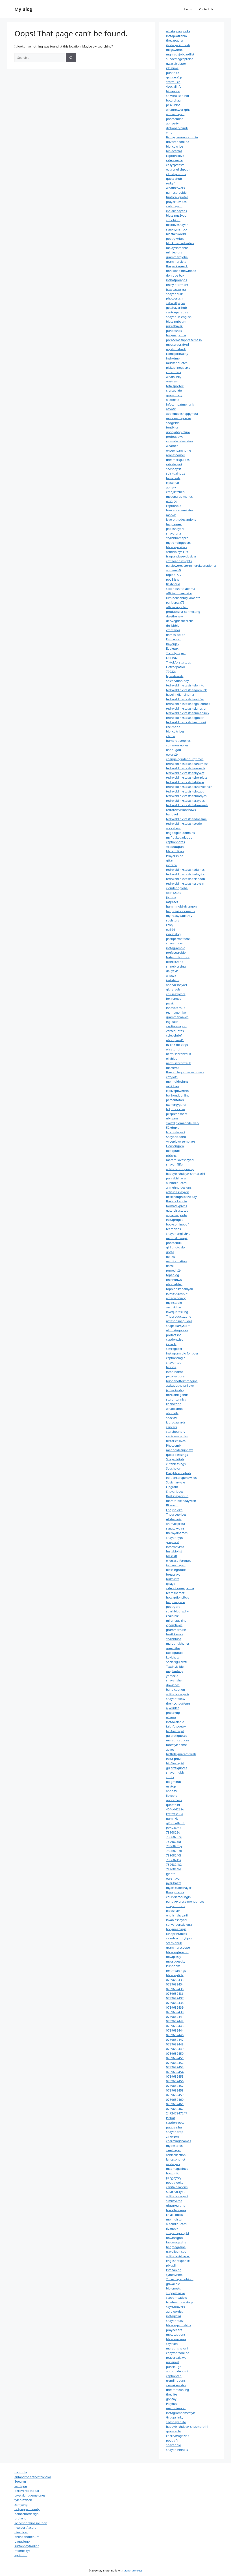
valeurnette (174, 160)
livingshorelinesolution (30, 2523)
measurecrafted (177, 344)
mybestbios (174, 2146)
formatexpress (176, 1206)
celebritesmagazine (180, 1588)
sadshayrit (173, 469)
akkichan (172, 1086)
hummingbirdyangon (181, 906)
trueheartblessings (179, 2302)
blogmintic (173, 1782)
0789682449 (175, 2049)
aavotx (171, 409)
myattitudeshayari (179, 1888)
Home (188, 9)
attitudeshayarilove (180, 1385)
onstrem (172, 381)
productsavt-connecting (183, 611)
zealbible (172, 1616)
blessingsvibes (176, 547)
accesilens (173, 828)
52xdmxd (172, 1127)
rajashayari (174, 464)
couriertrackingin (178, 1897)
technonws (174, 1280)
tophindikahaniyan (179, 1289)
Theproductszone (178, 1316)
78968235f (173, 1842)
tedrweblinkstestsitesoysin (185, 883)
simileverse (174, 2201)
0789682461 (175, 2104)
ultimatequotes (177, 1330)
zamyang (21, 2504)
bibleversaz (174, 151)
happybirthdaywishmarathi (185, 1173)
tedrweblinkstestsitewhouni (186, 722)
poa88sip (172, 579)
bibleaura (173, 91)
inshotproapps (176, 280)
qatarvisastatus (177, 1210)
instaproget (174, 1220)
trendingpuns (176, 2380)
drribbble (172, 625)
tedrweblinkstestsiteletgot (185, 791)
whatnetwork (175, 188)
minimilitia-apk (177, 1238)
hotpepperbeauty (27, 2509)
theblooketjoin (176, 1201)
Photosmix (173, 1445)
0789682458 (175, 2090)
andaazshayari (176, 985)
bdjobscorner (175, 1109)
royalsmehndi (176, 349)
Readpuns (173, 1151)
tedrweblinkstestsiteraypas (185, 800)
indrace (171, 865)
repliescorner (175, 455)
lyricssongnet (175, 2159)
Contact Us (206, 9)
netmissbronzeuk (178, 1054)
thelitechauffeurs (178, 1703)
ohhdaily (172, 1413)
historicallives (176, 1441)
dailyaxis (172, 971)
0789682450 (175, 2053)
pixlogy (171, 1155)
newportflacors (25, 2527)
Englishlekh (174, 1510)
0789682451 (175, 2058)
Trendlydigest (176, 653)
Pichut (170, 2118)
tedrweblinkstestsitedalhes (185, 869)
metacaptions (176, 2334)
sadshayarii (174, 206)
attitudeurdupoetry (180, 1169)
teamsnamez (175, 1593)
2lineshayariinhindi (179, 2279)
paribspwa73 (175, 602)
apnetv (171, 487)
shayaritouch (175, 1906)
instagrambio (175, 948)
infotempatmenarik (180, 404)
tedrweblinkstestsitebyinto (185, 685)
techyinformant (177, 285)
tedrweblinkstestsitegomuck (186, 690)
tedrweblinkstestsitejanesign (186, 708)
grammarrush (176, 1630)
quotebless (174, 1800)
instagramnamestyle (181, 2413)
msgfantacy (174, 1671)
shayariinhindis (177, 2450)
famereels (173, 478)
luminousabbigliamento (183, 598)
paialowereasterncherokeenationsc (191, 565)
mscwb (171, 515)
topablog (172, 1275)
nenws (170, 1256)
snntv (170, 1777)
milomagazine (176, 1620)
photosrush (174, 298)
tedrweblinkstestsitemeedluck (187, 713)
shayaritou (173, 1362)
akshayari (173, 2164)
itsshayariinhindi (178, 45)
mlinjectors (174, 252)
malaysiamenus (177, 248)
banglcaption (175, 1689)
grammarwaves (177, 1017)
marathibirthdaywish (181, 1501)
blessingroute (176, 1570)
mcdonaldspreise (178, 418)
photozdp (173, 1713)
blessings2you (176, 215)
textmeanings (176, 1970)
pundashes (174, 331)
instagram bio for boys (182, 1353)
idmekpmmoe (176, 174)
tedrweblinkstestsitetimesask (187, 805)
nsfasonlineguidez (179, 1321)
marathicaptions (177, 1740)
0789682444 (175, 2030)
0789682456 (175, 2081)
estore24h (173, 754)
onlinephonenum (26, 2537)
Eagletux (172, 648)
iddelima (172, 68)
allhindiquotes (176, 1183)
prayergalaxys (176, 2357)
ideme (170, 736)
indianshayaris (176, 211)
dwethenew (174, 616)
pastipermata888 (178, 939)
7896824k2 (174, 1864)
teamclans (173, 1229)
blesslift (171, 1556)
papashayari (175, 529)
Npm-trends (174, 676)
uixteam (172, 1118)
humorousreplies (178, 740)
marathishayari (177, 2348)
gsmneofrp (174, 77)
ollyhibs (171, 1058)
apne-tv (171, 1791)
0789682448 (175, 2044)
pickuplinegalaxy (178, 367)
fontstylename (176, 1745)
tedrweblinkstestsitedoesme (186, 819)
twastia (171, 1367)
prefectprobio (176, 952)
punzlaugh (173, 2367)
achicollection (176, 2155)
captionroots (175, 2122)
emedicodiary (176, 1298)
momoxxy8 (22, 2551)
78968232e (174, 1837)
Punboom (173, 1966)
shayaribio (173, 2445)
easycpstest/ (175, 165)
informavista (175, 1547)
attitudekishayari (178, 2256)
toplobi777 (174, 575)
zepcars (171, 1427)
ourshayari (174, 1878)
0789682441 (175, 2017)
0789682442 (175, 2021)
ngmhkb (172, 1818)
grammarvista (176, 261)
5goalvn (20, 2481)
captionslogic (175, 1358)
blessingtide (175, 1975)
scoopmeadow (176, 2297)
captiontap (174, 2376)
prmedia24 (174, 1270)
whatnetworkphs (178, 109)
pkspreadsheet (176, 1114)
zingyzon (172, 2136)
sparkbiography (177, 1611)
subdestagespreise (179, 59)
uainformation (176, 1261)
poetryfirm (173, 2440)
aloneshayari (175, 114)
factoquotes (174, 1653)
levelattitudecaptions (181, 519)
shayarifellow (175, 1699)
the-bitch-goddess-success (185, 1072)
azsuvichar (173, 1307)
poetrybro (173, 1606)
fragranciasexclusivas (181, 556)
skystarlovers (175, 2307)
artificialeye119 (177, 552)
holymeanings (176, 1929)
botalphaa (173, 100)
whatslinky (173, 377)
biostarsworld (176, 234)
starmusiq (173, 82)
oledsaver (173, 1911)
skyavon (172, 2344)
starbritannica (176, 1399)
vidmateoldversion (179, 441)
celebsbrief (174, 1035)
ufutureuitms (175, 2205)
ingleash (172, 1022)
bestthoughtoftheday (181, 1197)
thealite (171, 2394)
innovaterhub (176, 1008)
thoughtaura (175, 1892)
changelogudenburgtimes (184, 759)
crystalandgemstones (29, 2495)
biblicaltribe (174, 146)
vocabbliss (173, 372)
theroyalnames (177, 1533)
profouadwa (175, 436)
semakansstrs (176, 2385)
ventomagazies (177, 1436)
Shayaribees (175, 1491)
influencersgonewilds (181, 1478)
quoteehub (174, 178)
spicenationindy (177, 681)
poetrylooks (174, 2182)
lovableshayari (176, 1920)
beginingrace (175, 1602)
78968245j (173, 1860)
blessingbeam (176, 321)
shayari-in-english (179, 317)
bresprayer (174, 1574)
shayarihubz (175, 2321)
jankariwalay (175, 1390)
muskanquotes (177, 363)
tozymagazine (176, 335)
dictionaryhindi (177, 128)
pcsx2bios (173, 105)
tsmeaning (173, 2270)
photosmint (174, 119)
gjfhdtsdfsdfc (175, 1823)
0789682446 (175, 2035)
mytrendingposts (178, 542)
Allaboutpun (175, 847)
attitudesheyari (177, 2196)
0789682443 (175, 2026)
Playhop (172, 2403)
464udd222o (175, 1809)
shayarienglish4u (178, 1233)
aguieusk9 (173, 570)
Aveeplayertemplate (180, 1141)
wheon (171, 1717)
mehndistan (174, 2219)
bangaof (172, 814)
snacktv (171, 1418)
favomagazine (176, 2242)
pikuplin (172, 2265)
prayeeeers (174, 2330)
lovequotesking (177, 1312)
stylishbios (173, 1639)
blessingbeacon (177, 1952)
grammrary (174, 395)
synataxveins (175, 1528)
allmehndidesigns (178, 1187)
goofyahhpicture (178, 432)
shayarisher (174, 1680)
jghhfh (170, 1874)
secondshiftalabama (180, 589)
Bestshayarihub (177, 1496)
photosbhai (174, 1284)
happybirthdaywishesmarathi (187, 2426)
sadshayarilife (176, 2422)
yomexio (172, 1676)
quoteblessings (177, 1455)
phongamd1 (175, 1040)
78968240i (173, 1855)
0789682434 (175, 1984)
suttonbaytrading (27, 2546)
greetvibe (173, 1648)
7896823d (173, 1832)
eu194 (170, 929)
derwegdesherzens (179, 621)
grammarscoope (178, 1947)
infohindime (175, 1372)
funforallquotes (177, 197)
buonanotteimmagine (182, 1381)
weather (172, 446)
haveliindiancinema (180, 694)
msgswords (174, 50)
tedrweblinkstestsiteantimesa (187, 764)
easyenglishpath (178, 169)
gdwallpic (173, 2284)
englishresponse (178, 2261)
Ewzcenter (173, 639)
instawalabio (175, 1722)
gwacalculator (176, 63)
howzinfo (172, 2173)
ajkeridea (172, 1708)
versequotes (175, 1031)
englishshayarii (177, 1915)
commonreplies (177, 745)
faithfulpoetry (176, 1726)
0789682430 (175, 2012)
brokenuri (21, 2518)
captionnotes (175, 842)
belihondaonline (177, 1095)
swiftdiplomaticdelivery (182, 1123)
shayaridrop (174, 2132)
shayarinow (174, 943)
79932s (171, 671)
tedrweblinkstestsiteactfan (185, 699)
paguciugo (22, 2541)
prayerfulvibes (176, 202)
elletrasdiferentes (178, 1560)
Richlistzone (174, 962)
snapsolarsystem (178, 1326)
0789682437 (175, 1998)
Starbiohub (174, 1943)
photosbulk (174, 1243)
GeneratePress (133, 2570)
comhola (20, 2472)
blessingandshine (178, 2325)
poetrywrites (175, 238)
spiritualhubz (175, 473)
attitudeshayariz (177, 1694)
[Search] (71, 57)
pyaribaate (173, 1883)
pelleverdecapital (26, 2491)
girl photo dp (175, 1247)
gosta (170, 1252)
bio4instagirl (175, 1731)
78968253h (174, 1851)
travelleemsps (176, 2251)
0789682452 (175, 2063)
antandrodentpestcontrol (32, 2477)
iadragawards (176, 1422)
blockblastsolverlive (180, 243)
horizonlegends (177, 1395)
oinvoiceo (21, 2532)
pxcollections (175, 1376)
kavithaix (172, 1657)
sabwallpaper (175, 303)
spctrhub (20, 2555)
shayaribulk (174, 294)
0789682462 (175, 2109)
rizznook (172, 2228)
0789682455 (175, 2076)
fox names (173, 998)
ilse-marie (173, 727)
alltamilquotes (176, 2224)
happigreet (174, 524)
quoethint (173, 1805)
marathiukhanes (178, 1643)
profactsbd (174, 1335)
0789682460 (175, 2099)
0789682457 (175, 2086)
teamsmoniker (176, 1012)
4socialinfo (174, 86)
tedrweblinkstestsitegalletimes (188, 704)
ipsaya (170, 1584)
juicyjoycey (173, 2178)
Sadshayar (173, 1468)
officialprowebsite (179, 593)
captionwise (174, 1339)
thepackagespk (177, 266)
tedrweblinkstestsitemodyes (186, 796)
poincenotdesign (26, 2514)
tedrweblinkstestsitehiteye (185, 782)
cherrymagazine (177, 2436)
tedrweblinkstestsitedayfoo (185, 874)
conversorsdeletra (179, 1924)
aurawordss (174, 2311)
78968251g (174, 1846)
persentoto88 (176, 1100)
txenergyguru (176, 1104)
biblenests (173, 2288)
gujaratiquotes (176, 1735)
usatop (171, 1786)
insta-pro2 (173, 1759)
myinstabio (174, 1302)
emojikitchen (175, 492)
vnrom (170, 132)
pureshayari (174, 326)
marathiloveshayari (180, 1160)
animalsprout (175, 1524)
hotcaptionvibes (177, 1597)
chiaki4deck (174, 2215)
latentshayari (175, 1132)
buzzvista (172, 1579)
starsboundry (175, 1431)
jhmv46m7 (173, 1828)
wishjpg (171, 501)
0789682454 (175, 2072)
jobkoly (171, 1344)
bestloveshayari (177, 225)
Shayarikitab (175, 1459)
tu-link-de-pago (177, 1045)
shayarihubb (175, 1772)
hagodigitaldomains (180, 833)
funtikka (172, 427)
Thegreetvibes (176, 1514)
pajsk (170, 1003)
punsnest (172, 2362)
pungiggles (174, 2127)
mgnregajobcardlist (180, 54)
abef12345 (173, 893)
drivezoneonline (177, 142)
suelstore (172, 920)
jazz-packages (176, 289)
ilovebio (171, 1795)
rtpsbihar (172, 483)
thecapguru (174, 40)
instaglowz (173, 2316)
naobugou (173, 750)
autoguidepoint (177, 2371)
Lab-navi (172, 658)
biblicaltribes (175, 731)
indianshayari (176, 1565)
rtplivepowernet (177, 1091)
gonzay (171, 2399)
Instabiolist (174, 1551)
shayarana (173, 533)
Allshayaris (174, 1519)
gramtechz (173, 2431)
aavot (170, 1749)
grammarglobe (177, 257)
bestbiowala (174, 1634)
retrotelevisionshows (181, 810)
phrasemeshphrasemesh (184, 340)
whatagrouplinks (178, 31)
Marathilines (175, 851)
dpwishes (173, 1685)
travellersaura (176, 2210)
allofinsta (172, 400)
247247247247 (176, 2113)
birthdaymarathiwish (181, 1754)
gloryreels (173, 989)
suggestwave (175, 2293)
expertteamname (178, 450)
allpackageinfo (176, 1215)
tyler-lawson (23, 2500)
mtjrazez (172, 902)
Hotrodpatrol (175, 667)
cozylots (172, 1077)
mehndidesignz (177, 1081)
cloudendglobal (177, 888)
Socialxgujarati (176, 1662)
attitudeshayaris (177, 1192)
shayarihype (175, 1537)
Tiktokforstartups (178, 662)
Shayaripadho (176, 1137)
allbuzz (171, 975)
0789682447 (175, 2039)
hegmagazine (176, 2247)
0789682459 (175, 2095)
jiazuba (171, 897)
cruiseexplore (175, 994)
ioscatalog (173, 934)
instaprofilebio (176, 36)
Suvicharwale (175, 1482)
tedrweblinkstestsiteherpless (186, 777)
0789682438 (175, 2003)
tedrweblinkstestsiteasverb (185, 768)
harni (170, 1266)
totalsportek (175, 386)
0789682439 (175, 2007)
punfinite (172, 73)
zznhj (169, 925)
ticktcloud (173, 584)
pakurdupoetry (177, 1293)
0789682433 (175, 1980)
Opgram (172, 1487)
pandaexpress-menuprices (185, 1901)
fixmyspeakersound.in (182, 137)
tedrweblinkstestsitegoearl (185, 718)
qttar (169, 860)
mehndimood (176, 2408)
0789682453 (175, 2067)
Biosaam (172, 1505)
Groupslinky (174, 2417)
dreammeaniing (177, 2390)
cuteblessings (176, 1464)
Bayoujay (172, 644)
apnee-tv (172, 123)
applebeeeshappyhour (182, 414)
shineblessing (176, 966)
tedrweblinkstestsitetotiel (184, 823)
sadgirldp (173, 423)
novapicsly (173, 1957)
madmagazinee (177, 2168)
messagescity (175, 1961)
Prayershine (174, 856)
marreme (172, 1068)
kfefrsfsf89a (174, 1814)
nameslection (175, 635)
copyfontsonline (177, 2353)
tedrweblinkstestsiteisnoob (185, 879)
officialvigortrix (177, 607)
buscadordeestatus (179, 510)
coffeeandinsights (179, 561)
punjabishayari (176, 1178)
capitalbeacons (177, 2187)
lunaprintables (176, 1934)
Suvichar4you (175, 2192)
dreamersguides (177, 460)
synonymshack (176, 229)
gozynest (172, 1542)
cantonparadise (177, 312)
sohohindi (173, 220)
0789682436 (175, 1993)
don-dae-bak (175, 275)
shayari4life (174, 1164)
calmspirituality (177, 354)
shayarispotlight (177, 2233)
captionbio (173, 506)
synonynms (174, 2275)
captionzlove (175, 156)
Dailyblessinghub (178, 1473)
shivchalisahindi (177, 96)
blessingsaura (176, 2339)
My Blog (23, 9)
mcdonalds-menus (179, 496)
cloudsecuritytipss (179, 1938)
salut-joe (20, 2486)
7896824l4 (173, 1869)
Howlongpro (175, 1146)
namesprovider (177, 192)
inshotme (173, 358)
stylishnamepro (177, 538)
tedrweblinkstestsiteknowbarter (189, 787)
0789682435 (175, 1989)
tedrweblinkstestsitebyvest (185, 773)
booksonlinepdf (177, 1224)
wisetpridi (173, 1049)
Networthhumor (177, 957)
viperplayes (174, 1625)
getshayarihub (176, 307)
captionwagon (176, 1026)
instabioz (172, 980)
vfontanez (173, 630)
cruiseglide (174, 390)
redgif (170, 183)
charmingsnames (178, 2141)
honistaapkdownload (181, 271)
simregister (174, 1349)
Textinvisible (175, 1666)
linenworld (173, 1404)
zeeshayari (173, 2150)
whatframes (174, 1409)
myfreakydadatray (179, 837)
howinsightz (174, 2238)
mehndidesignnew (179, 1450)
